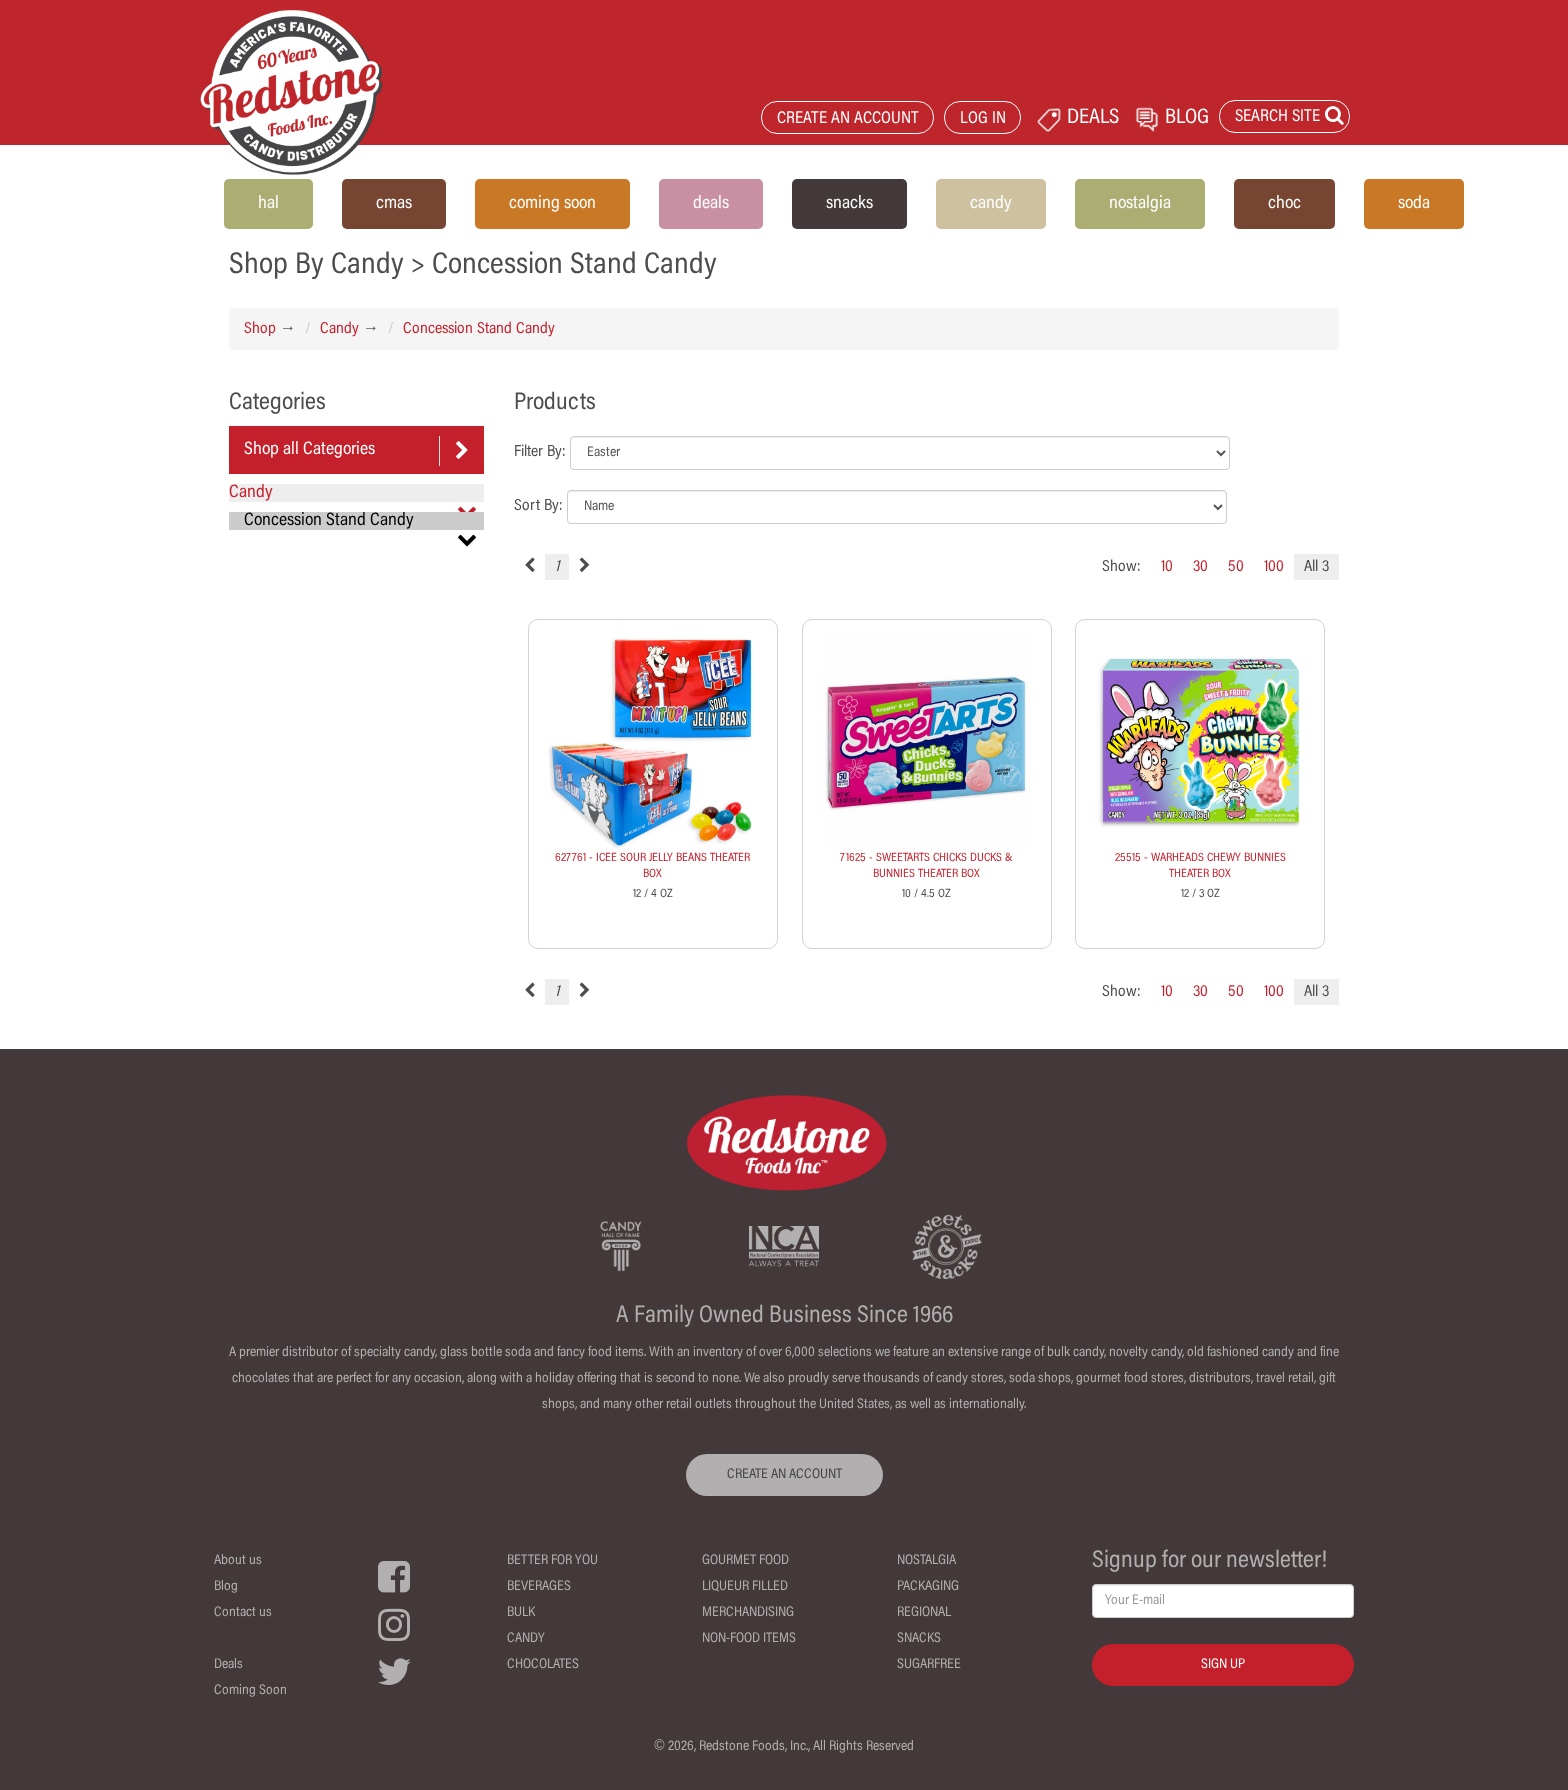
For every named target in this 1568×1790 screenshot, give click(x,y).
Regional (924, 1613)
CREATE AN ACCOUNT (848, 119)
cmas (394, 204)
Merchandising (748, 1613)
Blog (226, 1587)
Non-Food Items (749, 1639)
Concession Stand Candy (479, 329)
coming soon (552, 204)
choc (1284, 204)
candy (991, 204)
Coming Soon (250, 1691)
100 (1274, 567)
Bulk (521, 1613)
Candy (339, 329)
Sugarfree (929, 1665)
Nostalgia (926, 1561)
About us (238, 1561)
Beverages (539, 1587)
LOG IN (983, 119)
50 (1236, 567)
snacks (849, 204)
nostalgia (1140, 204)
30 (1200, 567)
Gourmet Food (745, 1561)
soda (1414, 204)
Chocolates (543, 1665)
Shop (260, 329)
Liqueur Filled (745, 1587)
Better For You (552, 1561)
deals (711, 204)
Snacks (919, 1639)
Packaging (928, 1587)
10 (1167, 567)
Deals (228, 1665)
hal (268, 204)
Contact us (243, 1613)
